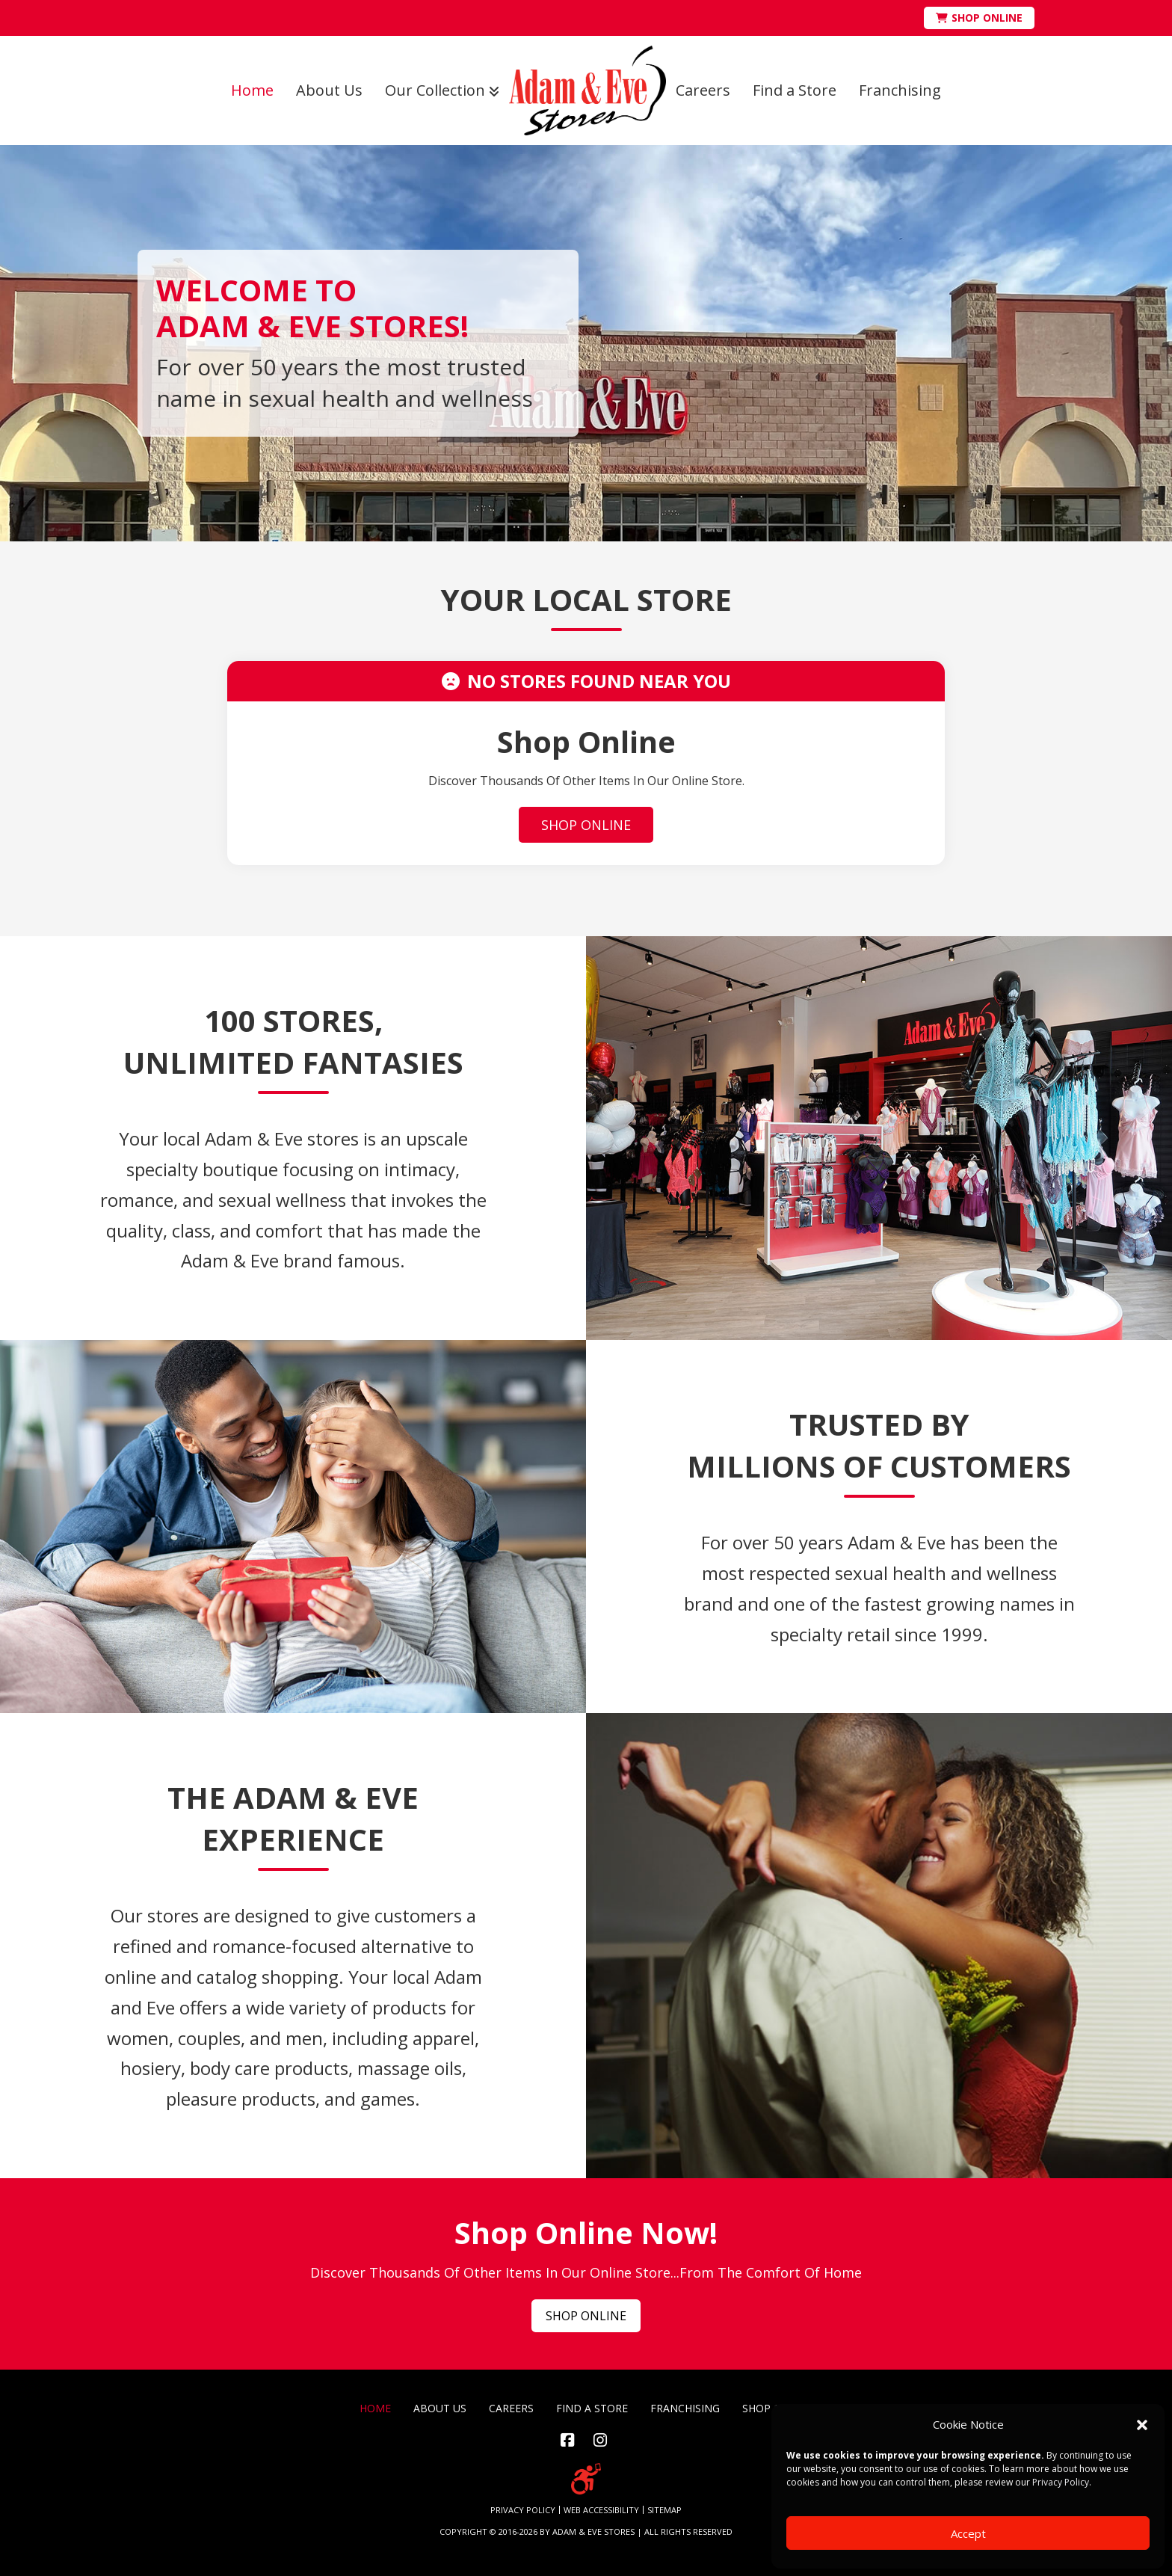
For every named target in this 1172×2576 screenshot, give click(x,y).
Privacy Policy (1060, 2482)
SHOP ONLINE (586, 825)
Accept (968, 2533)
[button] (1142, 2424)
